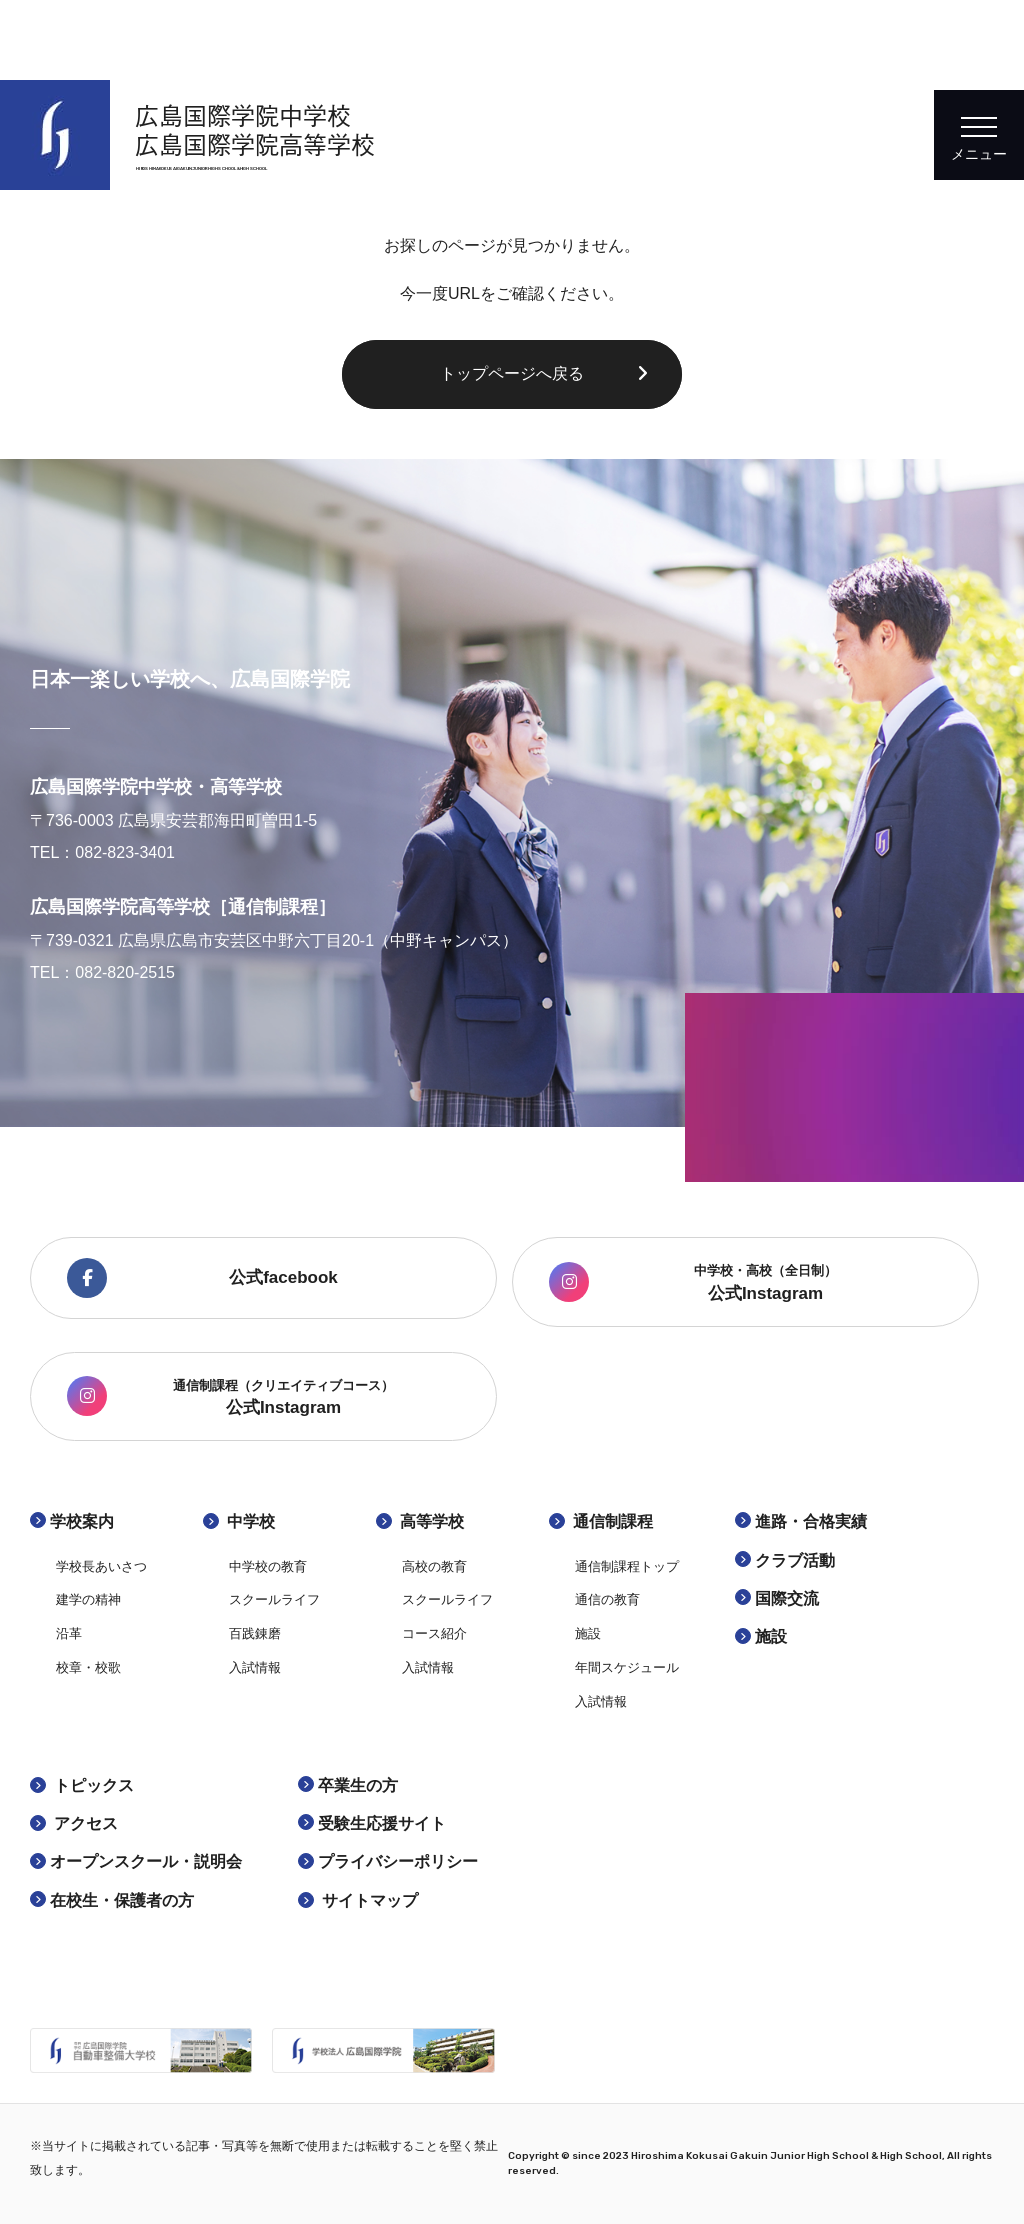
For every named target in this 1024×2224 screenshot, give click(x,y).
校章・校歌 (88, 1667)
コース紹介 (434, 1633)
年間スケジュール (627, 1667)
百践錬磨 (255, 1633)
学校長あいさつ (101, 1566)
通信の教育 (607, 1599)
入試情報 (255, 1667)
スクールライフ (274, 1599)
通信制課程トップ (627, 1566)
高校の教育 (434, 1566)
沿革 (69, 1633)
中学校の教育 (268, 1566)
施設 (588, 1633)
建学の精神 (88, 1599)
